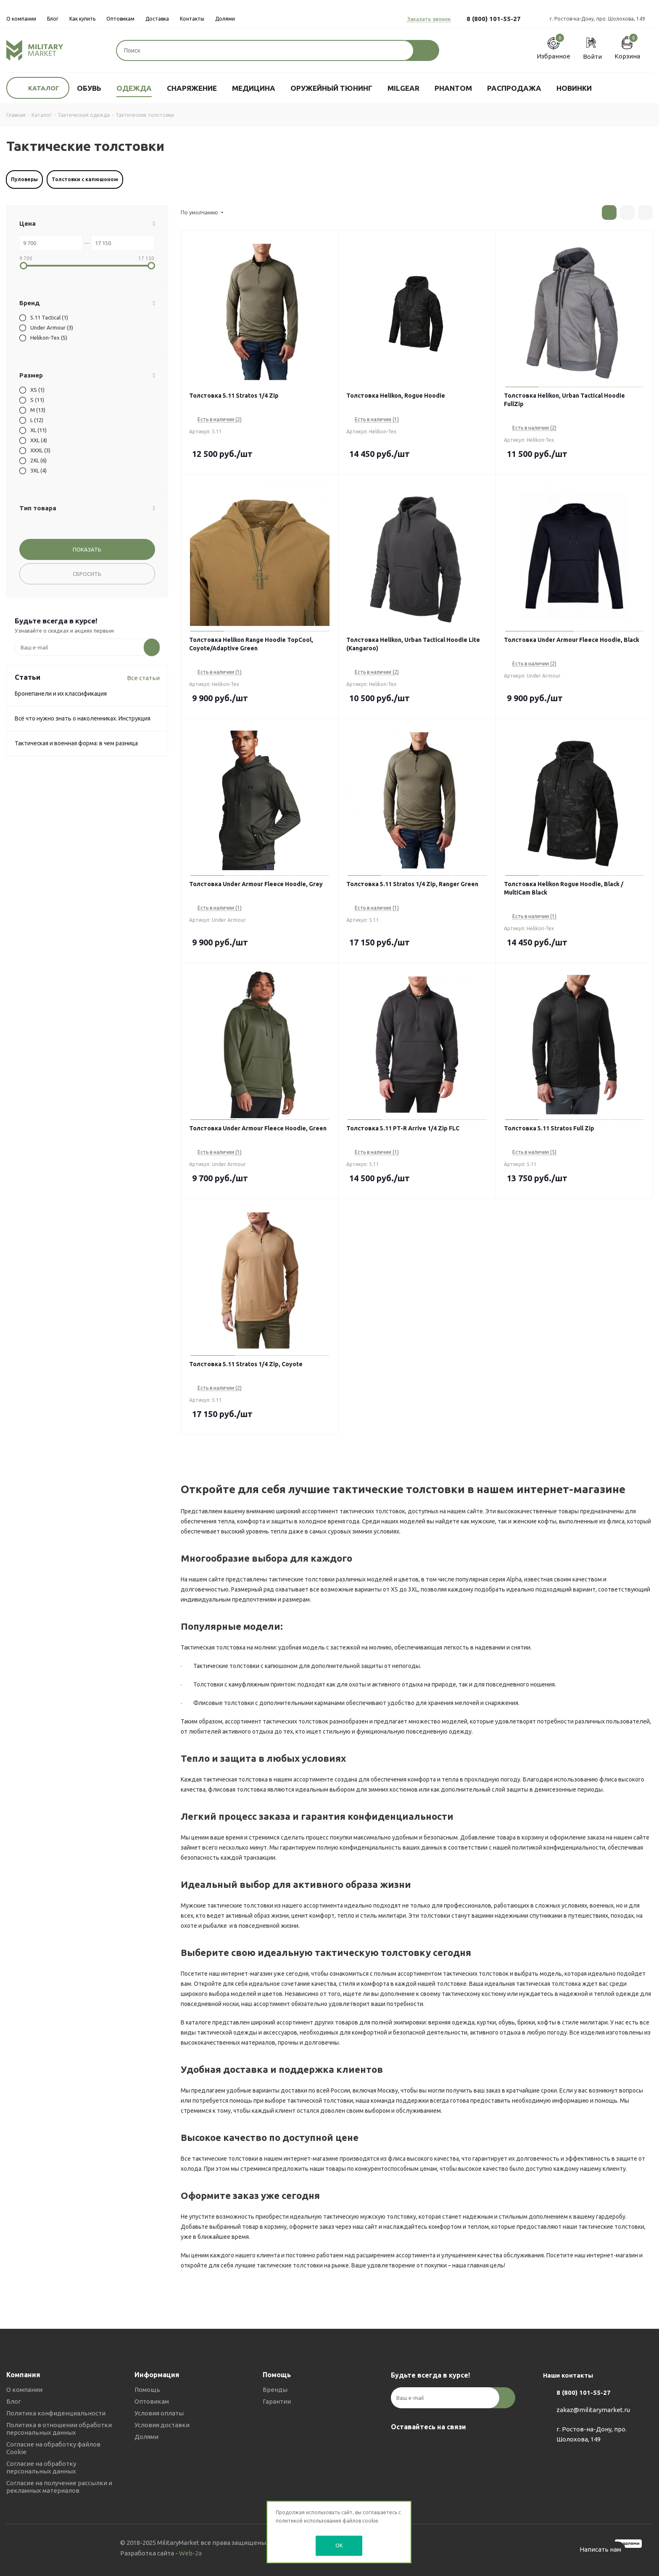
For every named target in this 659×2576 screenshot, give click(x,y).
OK (339, 2545)
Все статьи (143, 677)
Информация (156, 2374)
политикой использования (308, 2520)
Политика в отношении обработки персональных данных (59, 2428)
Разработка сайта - (161, 2553)
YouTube (441, 2446)
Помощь (147, 2389)
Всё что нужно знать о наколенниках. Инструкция (82, 718)
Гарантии (277, 2401)
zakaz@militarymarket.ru (593, 2409)
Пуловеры (24, 179)
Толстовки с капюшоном (85, 179)
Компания (23, 2374)
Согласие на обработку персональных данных (41, 2467)
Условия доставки (162, 2424)
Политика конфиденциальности (55, 2413)
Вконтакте (399, 2446)
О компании (24, 2389)
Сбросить (87, 574)
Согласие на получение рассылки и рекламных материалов (59, 2486)
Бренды (275, 2389)
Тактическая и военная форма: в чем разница (76, 743)
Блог (13, 2401)
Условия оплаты (159, 2413)
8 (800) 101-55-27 (494, 18)
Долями (146, 2436)
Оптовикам (151, 2401)
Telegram (420, 2446)
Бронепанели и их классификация (61, 693)
